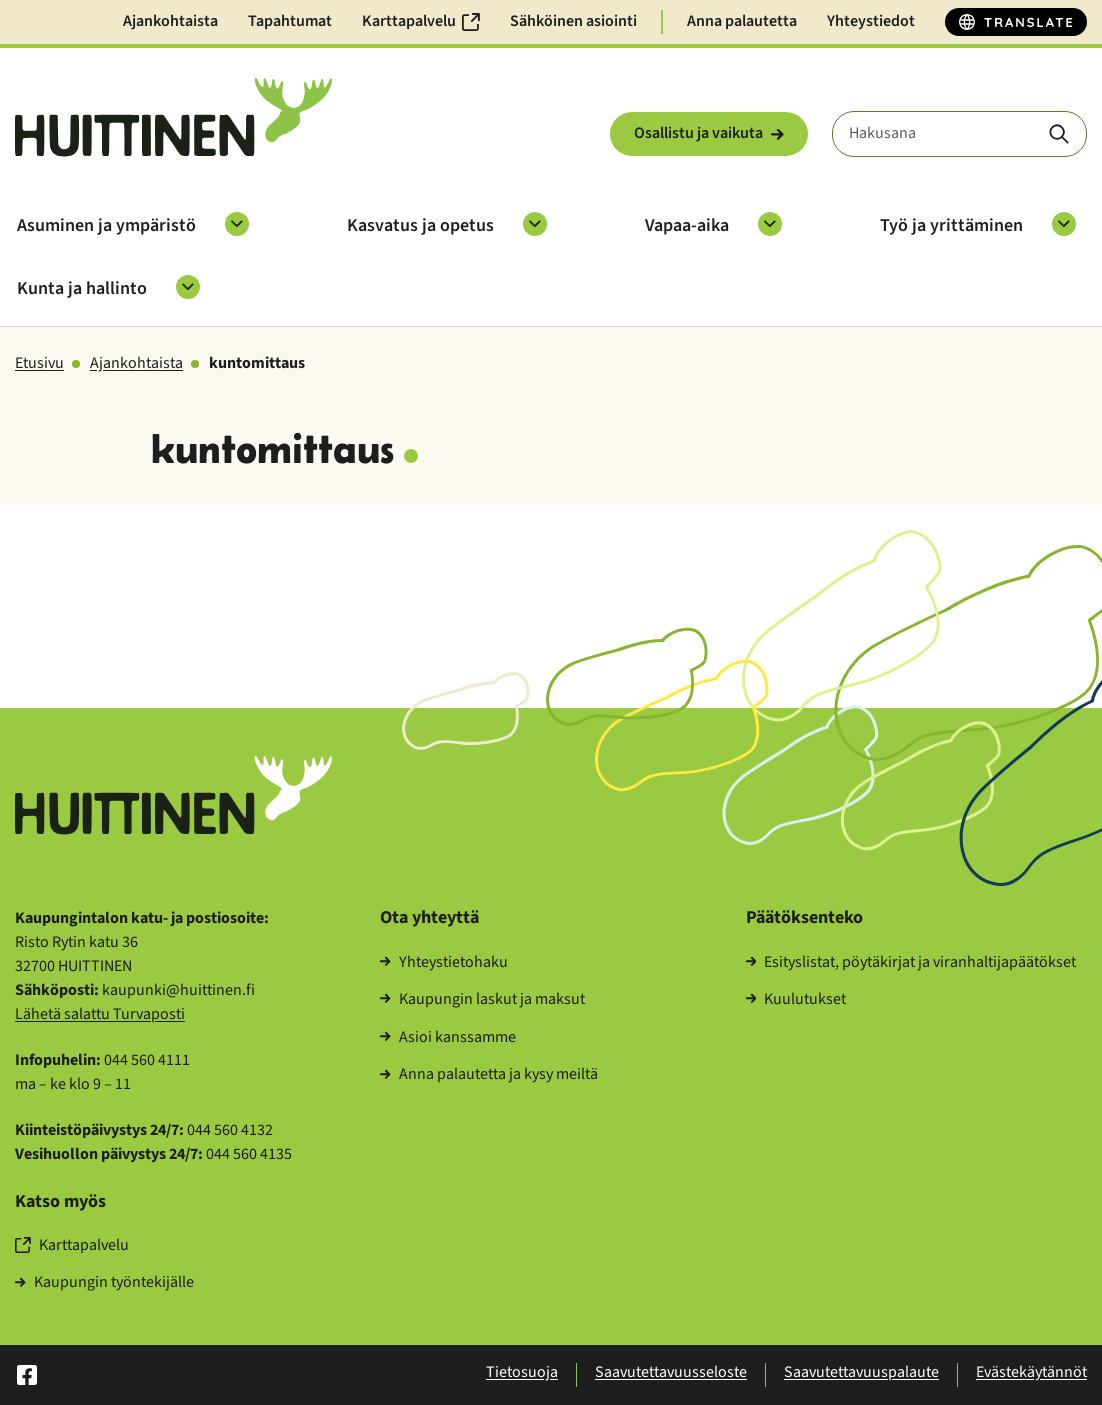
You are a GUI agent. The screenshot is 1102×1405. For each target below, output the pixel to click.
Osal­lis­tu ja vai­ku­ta (709, 133)
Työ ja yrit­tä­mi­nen (951, 225)
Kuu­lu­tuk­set (796, 1000)
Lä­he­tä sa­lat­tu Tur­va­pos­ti (100, 1014)
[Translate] (1016, 22)
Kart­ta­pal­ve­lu (72, 1246)
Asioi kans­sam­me (448, 1038)
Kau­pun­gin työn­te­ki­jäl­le (104, 1283)
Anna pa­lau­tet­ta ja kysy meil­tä (489, 1075)
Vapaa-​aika (687, 225)
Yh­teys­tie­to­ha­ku (444, 963)
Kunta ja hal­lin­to (82, 288)
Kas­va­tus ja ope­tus (420, 225)
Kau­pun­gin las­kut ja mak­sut (482, 1000)
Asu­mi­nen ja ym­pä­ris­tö (106, 225)
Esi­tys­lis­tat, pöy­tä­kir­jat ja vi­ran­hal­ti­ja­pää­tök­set (911, 963)
